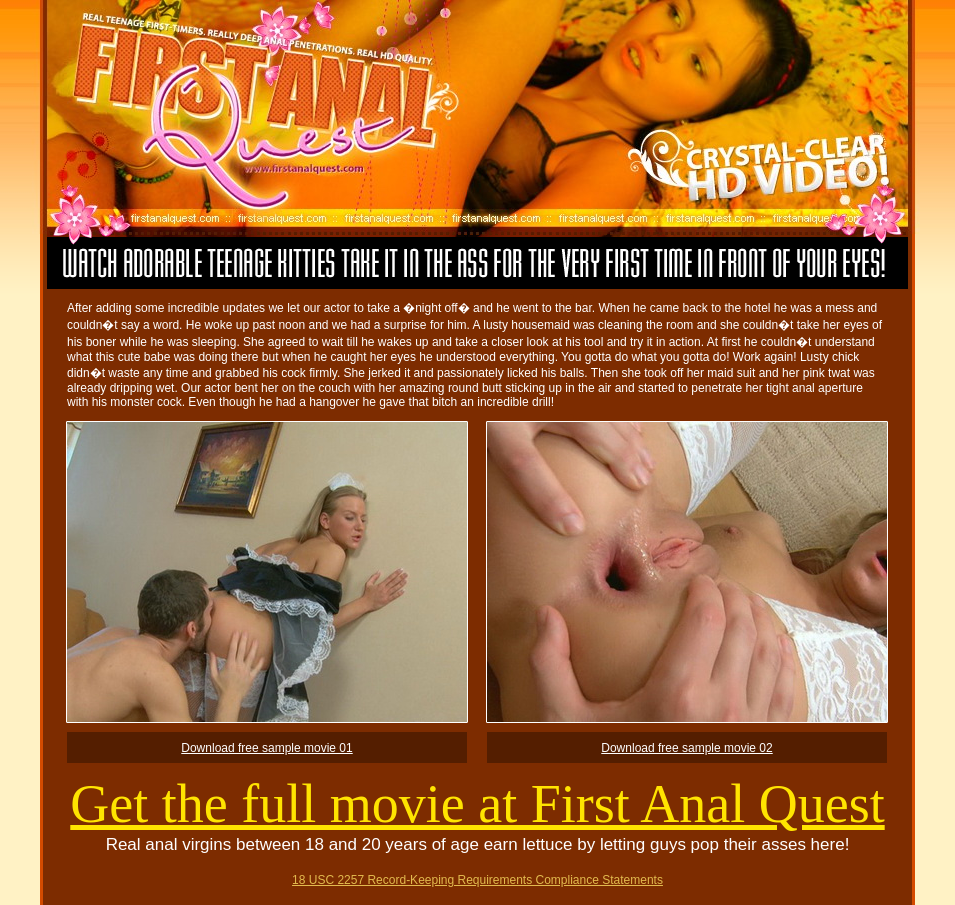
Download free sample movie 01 (266, 748)
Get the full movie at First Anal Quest (477, 804)
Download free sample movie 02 (686, 748)
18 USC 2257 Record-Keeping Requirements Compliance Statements (477, 880)
